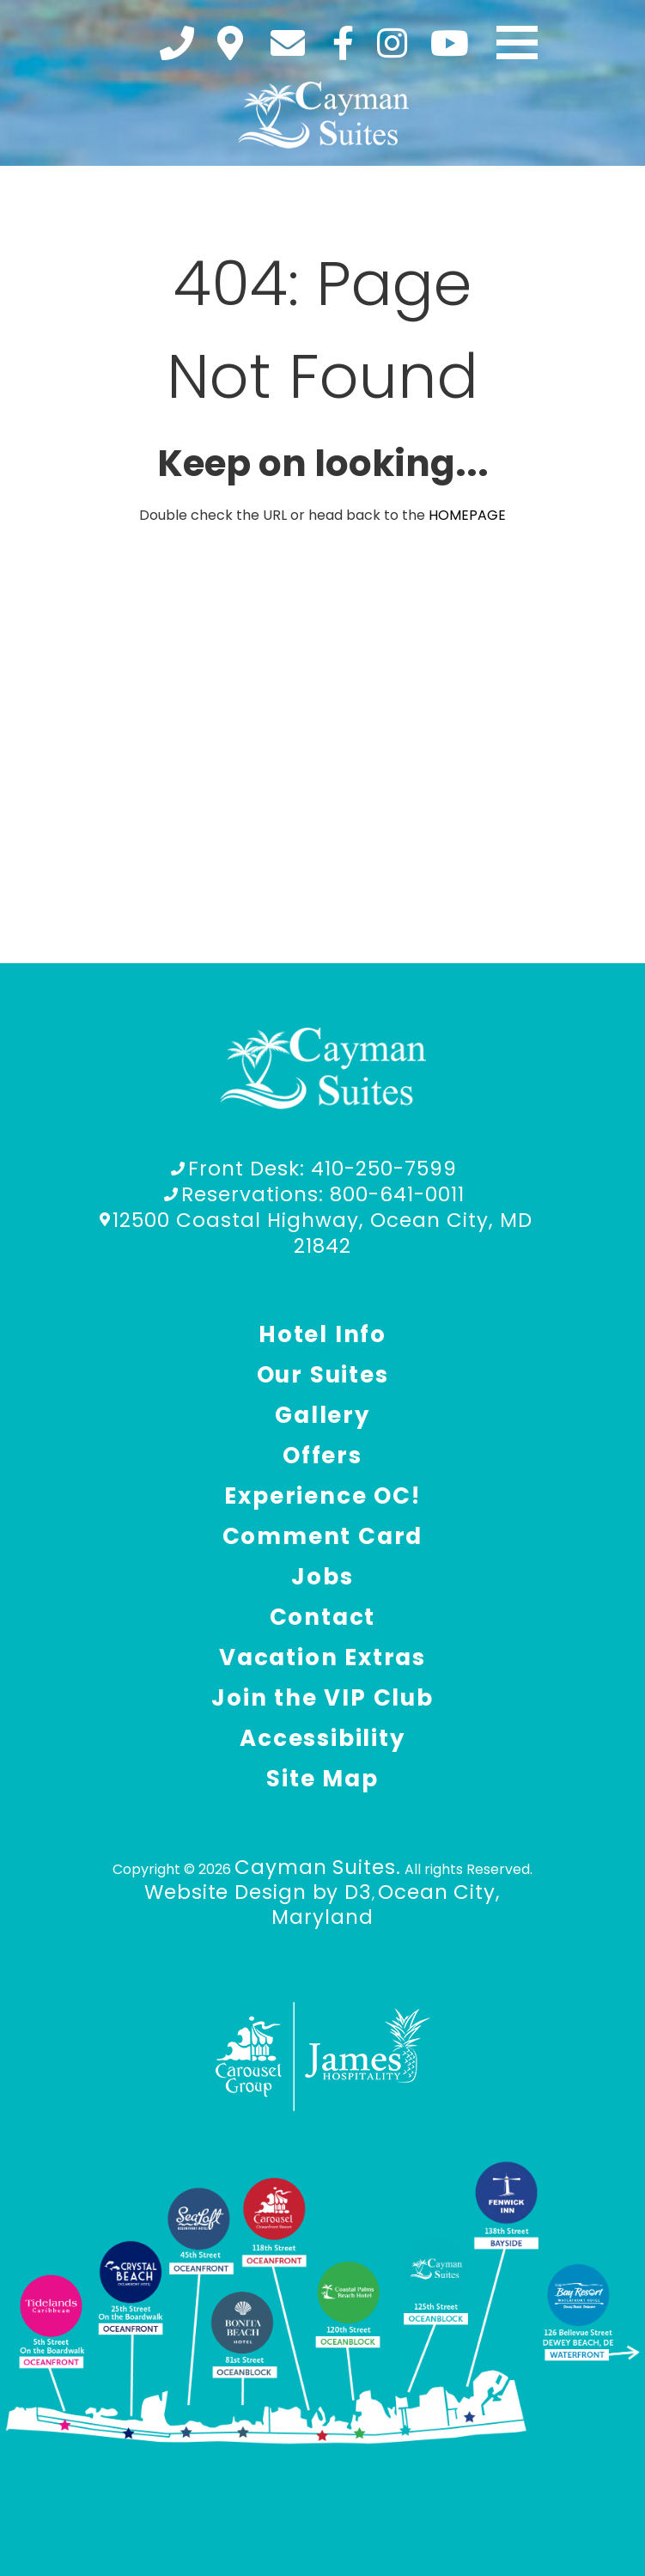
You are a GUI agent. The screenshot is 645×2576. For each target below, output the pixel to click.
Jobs (322, 1576)
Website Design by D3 (258, 1892)
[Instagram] (392, 43)
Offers (322, 1455)
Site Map (322, 1778)
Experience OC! (322, 1495)
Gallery (322, 1415)
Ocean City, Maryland (386, 1904)
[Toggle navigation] (517, 43)
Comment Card (322, 1536)
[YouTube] (449, 43)
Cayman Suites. (317, 1867)
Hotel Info (322, 1334)
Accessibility (322, 1738)
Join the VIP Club (322, 1697)
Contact (323, 1617)
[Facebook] (343, 43)
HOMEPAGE (467, 515)
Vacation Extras (322, 1657)
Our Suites (323, 1374)
